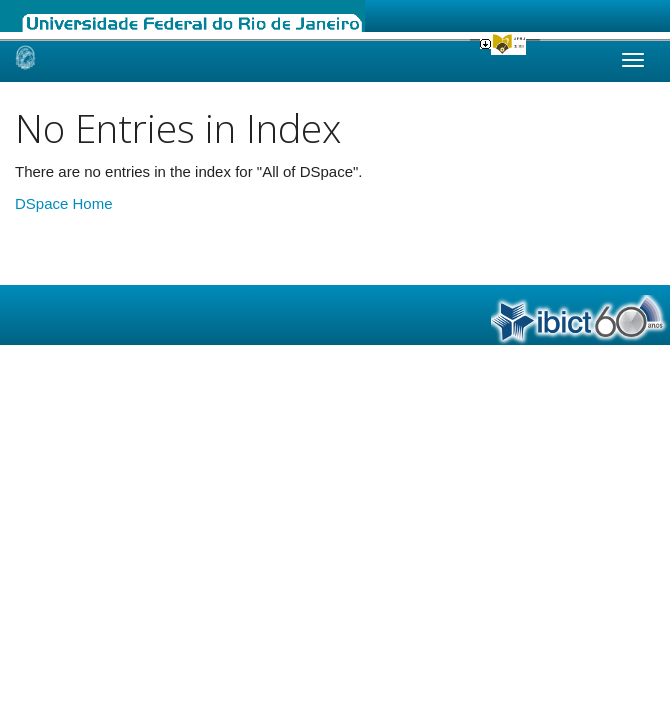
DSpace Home (64, 203)
